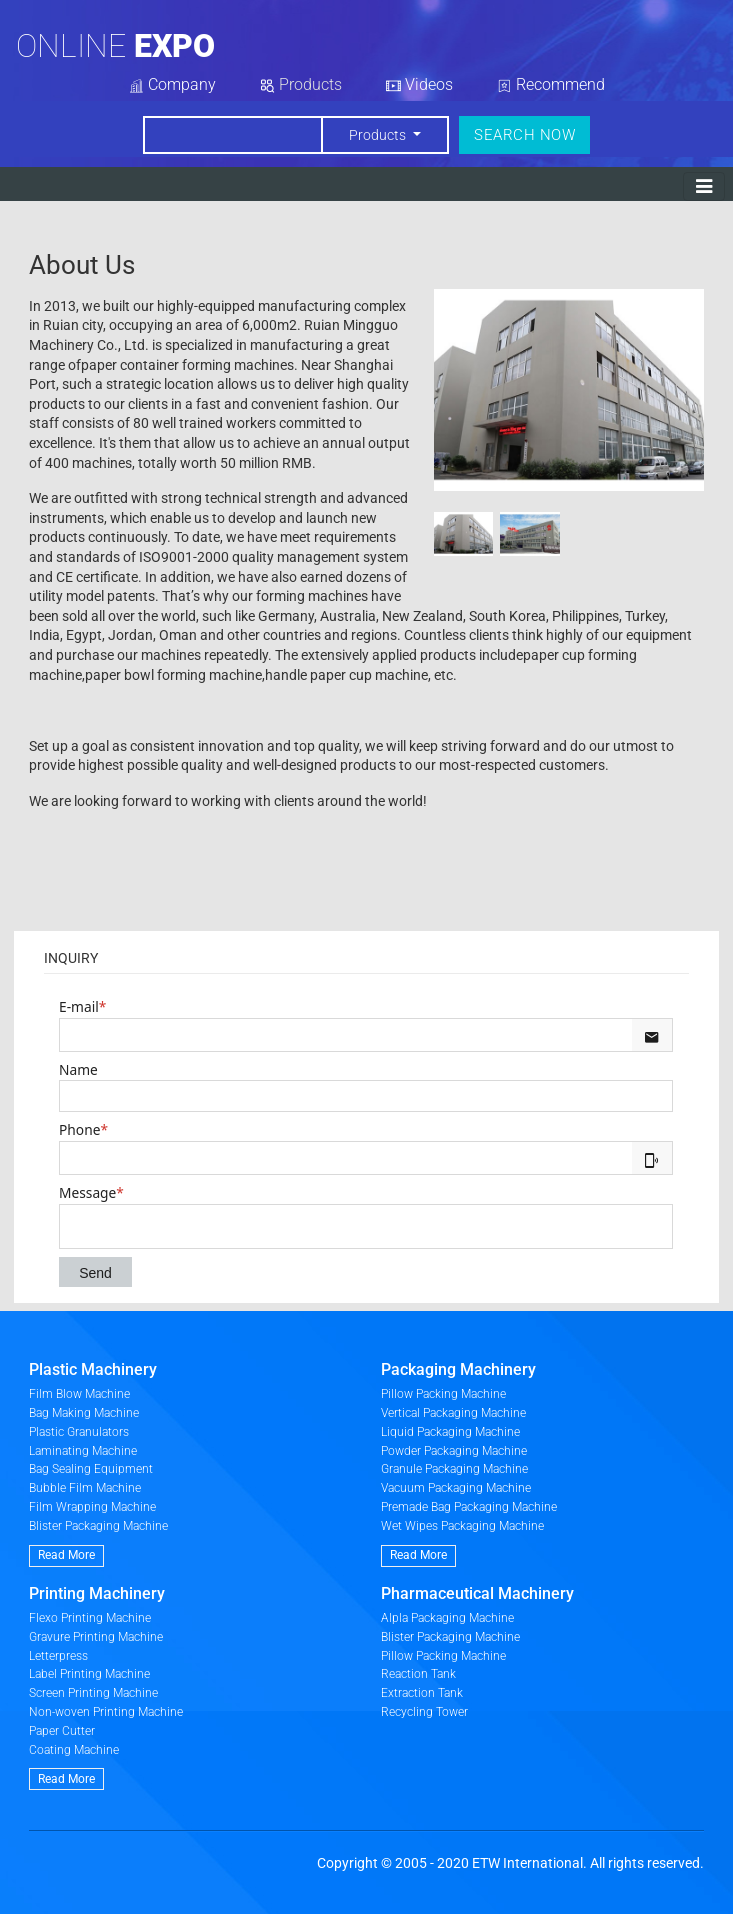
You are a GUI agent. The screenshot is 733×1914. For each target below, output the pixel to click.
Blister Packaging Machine (98, 1526)
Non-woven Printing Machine (106, 1712)
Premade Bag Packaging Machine (469, 1507)
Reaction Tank (418, 1674)
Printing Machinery (97, 1593)
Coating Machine (74, 1750)
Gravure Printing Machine (96, 1637)
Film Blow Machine (79, 1394)
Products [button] (379, 135)
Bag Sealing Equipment (91, 1469)
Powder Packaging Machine (454, 1451)
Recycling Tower (424, 1712)
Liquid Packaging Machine (450, 1432)
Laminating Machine (83, 1451)
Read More (66, 1555)
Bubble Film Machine (85, 1488)
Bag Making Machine (84, 1413)
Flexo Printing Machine (90, 1618)
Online (115, 46)
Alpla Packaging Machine (447, 1618)
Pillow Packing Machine (443, 1394)
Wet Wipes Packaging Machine (462, 1526)
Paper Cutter (62, 1731)
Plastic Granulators (79, 1432)
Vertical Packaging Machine (453, 1413)
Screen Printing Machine (93, 1693)
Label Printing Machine (89, 1674)
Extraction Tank (422, 1693)
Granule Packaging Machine (454, 1469)
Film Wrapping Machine (92, 1507)
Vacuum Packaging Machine (456, 1488)
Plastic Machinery (93, 1369)
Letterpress (58, 1656)
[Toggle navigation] (704, 186)
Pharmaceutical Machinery (477, 1593)
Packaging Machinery (458, 1369)
